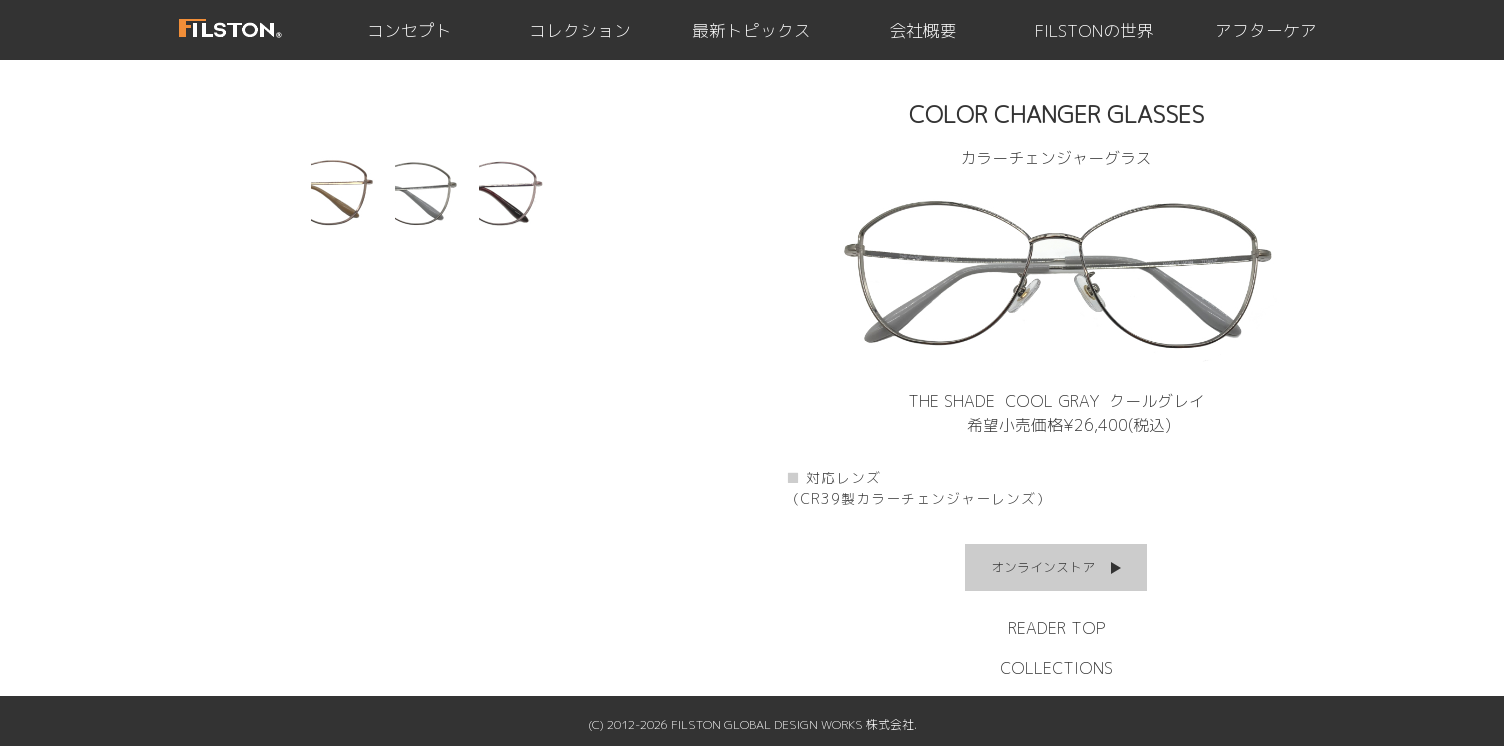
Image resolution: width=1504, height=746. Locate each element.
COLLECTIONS (1056, 668)
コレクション (580, 30)
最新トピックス (751, 30)
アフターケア (1266, 30)
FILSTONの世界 (1094, 30)
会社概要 (923, 30)
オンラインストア (1043, 567)
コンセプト (409, 30)
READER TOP (1056, 628)
